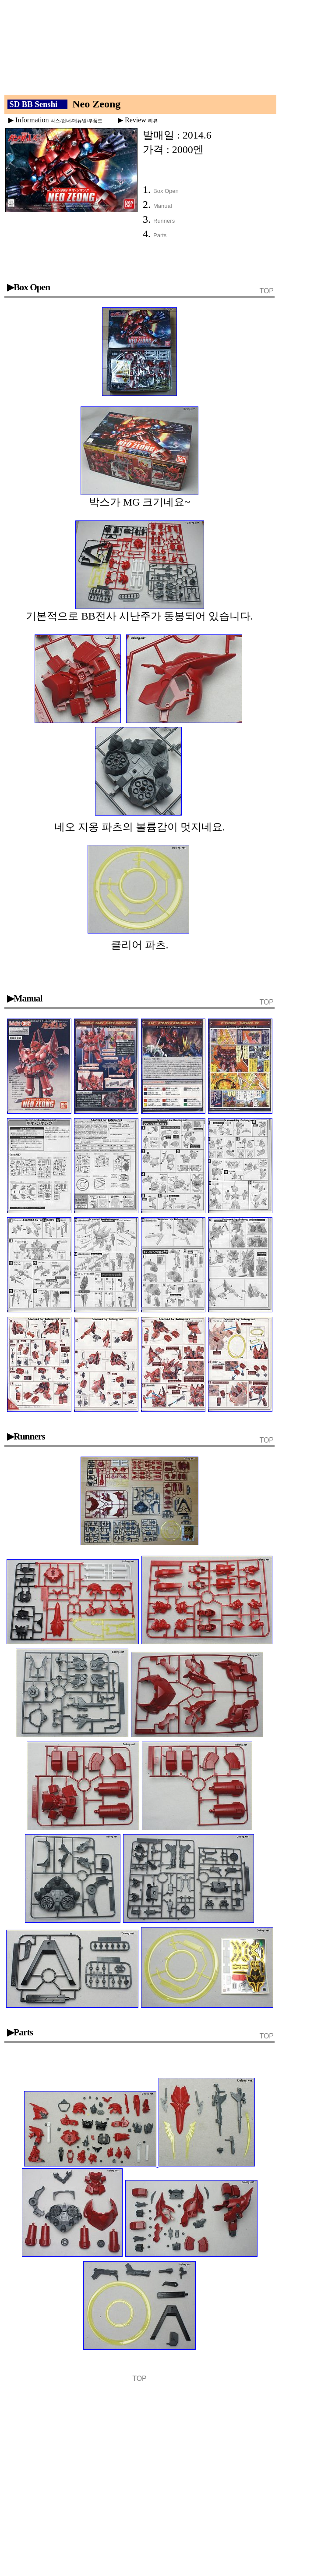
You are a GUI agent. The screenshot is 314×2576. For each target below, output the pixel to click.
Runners (164, 220)
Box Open (166, 191)
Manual (162, 206)
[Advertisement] (146, 49)
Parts (159, 235)
